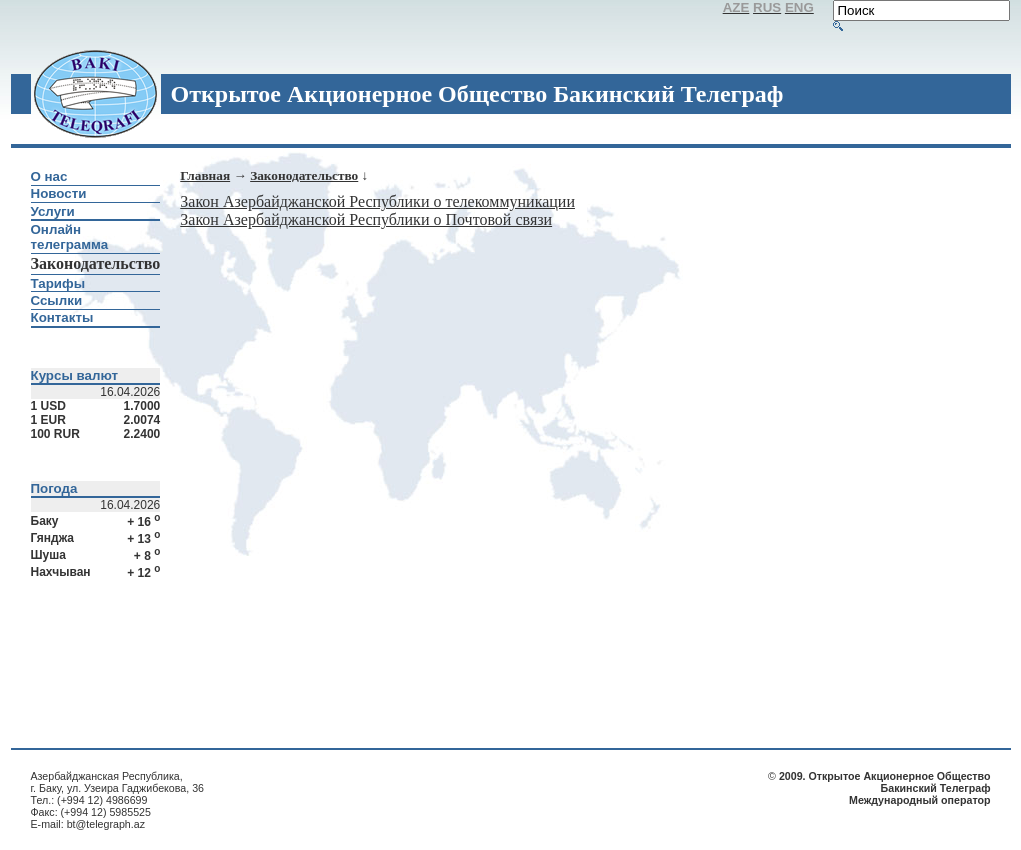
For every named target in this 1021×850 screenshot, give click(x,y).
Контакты (62, 317)
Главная (205, 175)
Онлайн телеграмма (70, 237)
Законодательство (304, 175)
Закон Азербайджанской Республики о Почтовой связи (366, 219)
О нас (49, 176)
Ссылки (57, 300)
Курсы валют (75, 375)
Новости (59, 193)
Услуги (53, 211)
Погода (54, 488)
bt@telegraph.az (106, 824)
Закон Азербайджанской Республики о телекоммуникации (377, 201)
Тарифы (58, 283)
